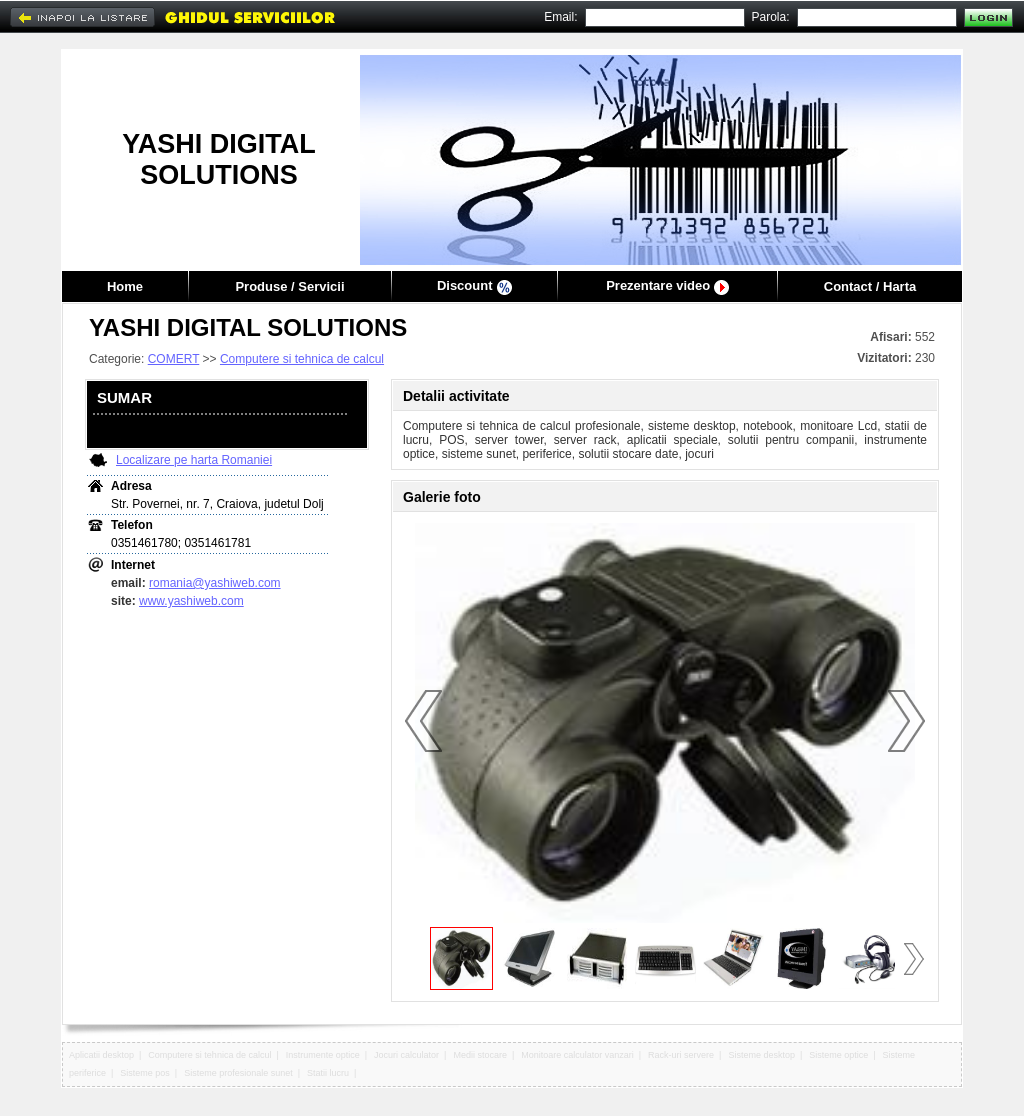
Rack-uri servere (681, 1055)
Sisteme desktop (761, 1055)
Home (125, 286)
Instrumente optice (323, 1055)
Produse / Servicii (289, 286)
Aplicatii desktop (101, 1055)
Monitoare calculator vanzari (577, 1055)
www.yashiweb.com (191, 601)
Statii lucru (328, 1073)
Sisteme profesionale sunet (238, 1073)
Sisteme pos (145, 1073)
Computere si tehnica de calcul (302, 359)
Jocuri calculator (406, 1055)
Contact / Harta (870, 286)
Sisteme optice (838, 1055)
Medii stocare (480, 1055)
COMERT (174, 359)
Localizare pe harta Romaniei (194, 460)
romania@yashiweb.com (215, 583)
